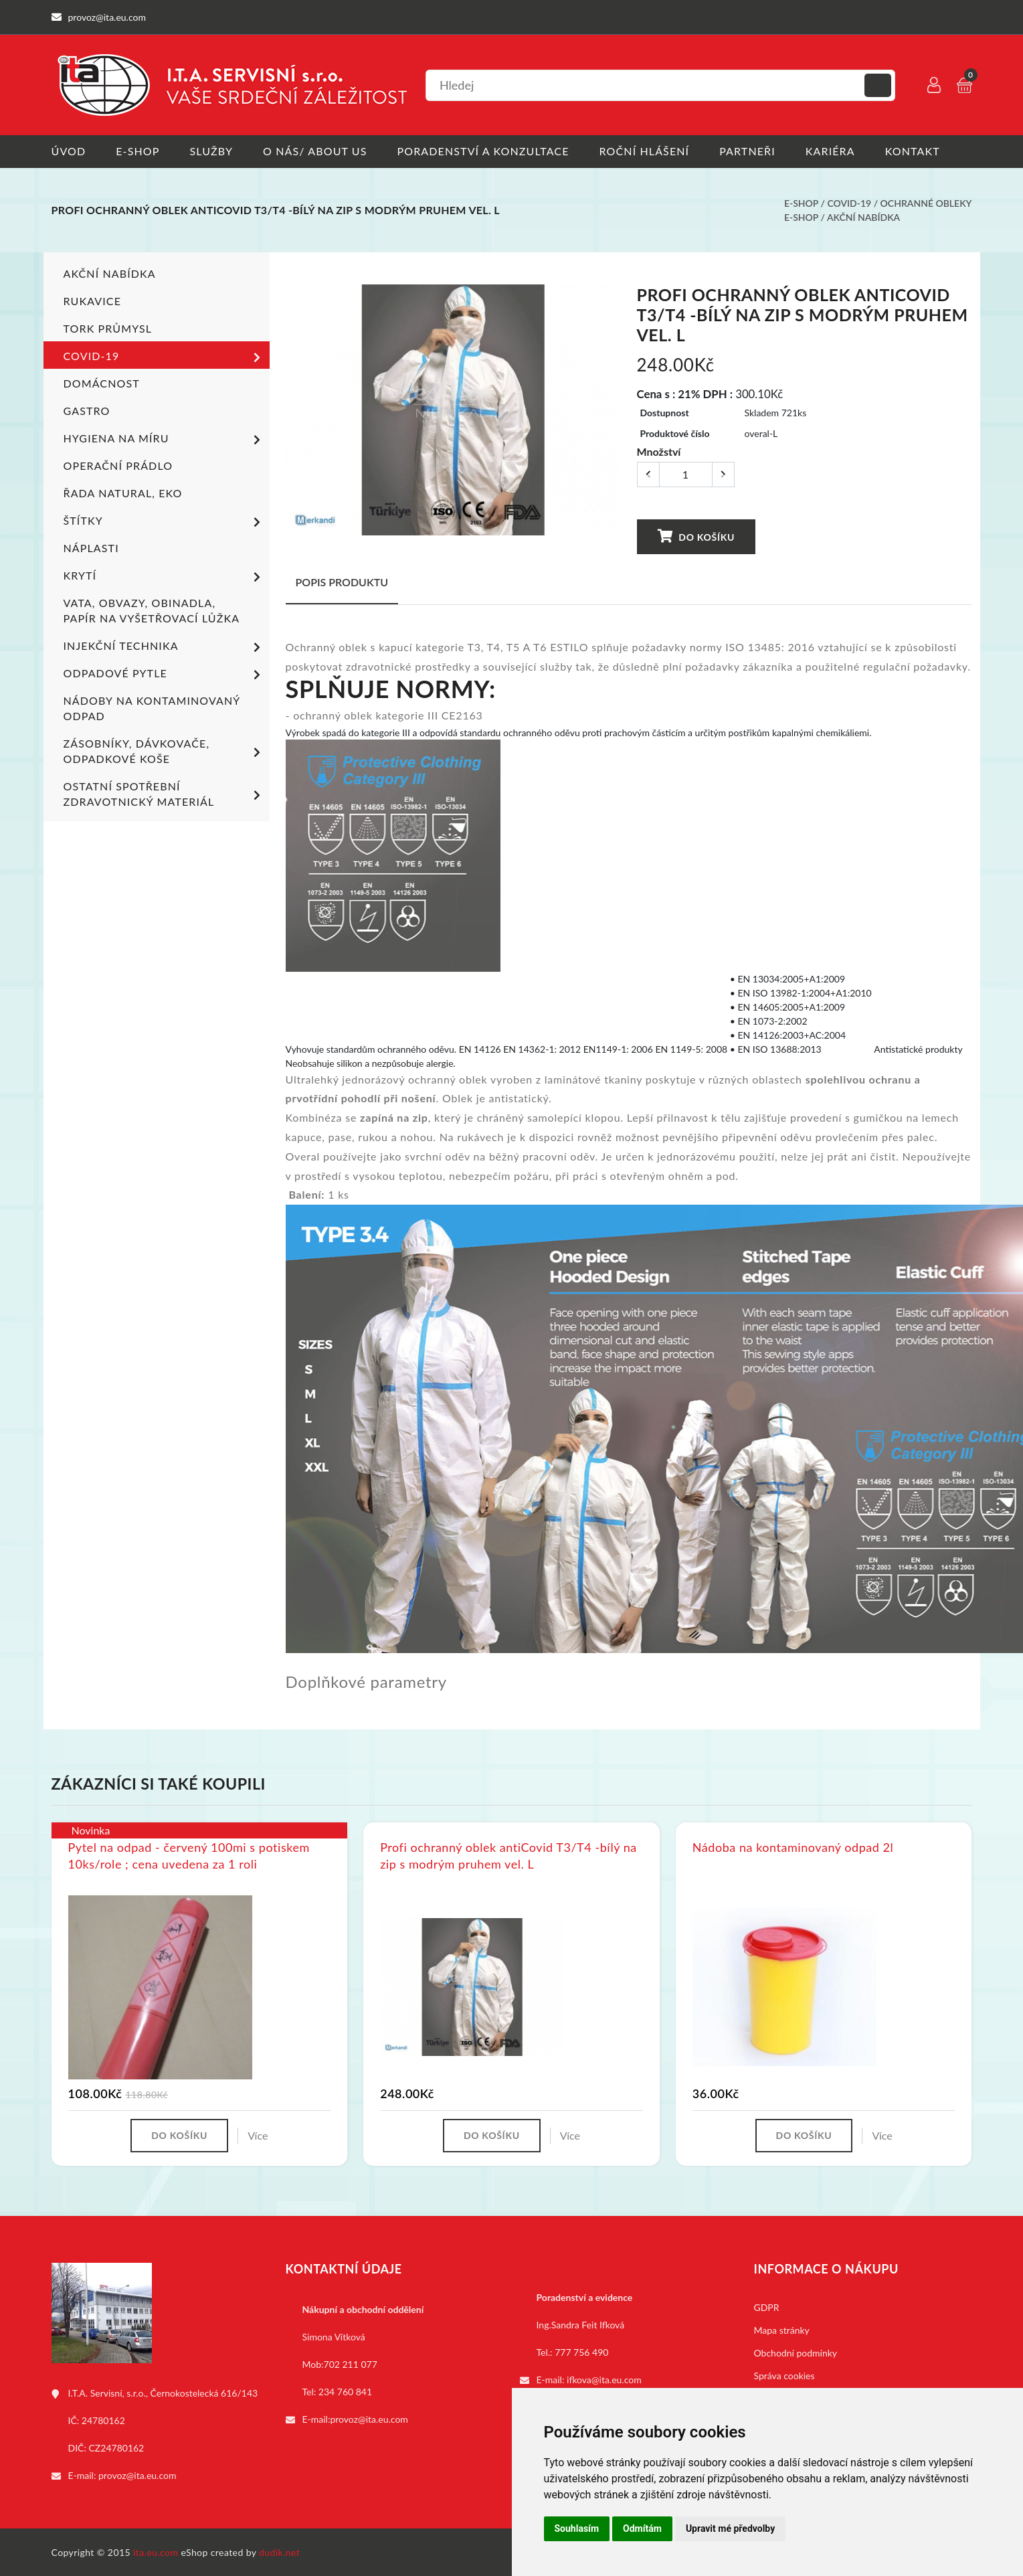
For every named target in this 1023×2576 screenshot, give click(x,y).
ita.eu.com (155, 2552)
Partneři (747, 151)
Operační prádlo (118, 465)
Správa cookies (784, 2375)
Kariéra (830, 151)
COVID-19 (849, 203)
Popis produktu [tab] (342, 582)
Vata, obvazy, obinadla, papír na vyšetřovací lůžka (152, 610)
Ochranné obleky (926, 203)
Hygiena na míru (164, 439)
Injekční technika (164, 647)
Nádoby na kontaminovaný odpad (152, 708)
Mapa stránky (782, 2330)
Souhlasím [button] (577, 2528)
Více (258, 2135)
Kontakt (912, 151)
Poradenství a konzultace (483, 151)
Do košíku (696, 536)
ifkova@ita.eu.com (604, 2379)
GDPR (766, 2307)
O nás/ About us (315, 151)
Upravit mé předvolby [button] (730, 2528)
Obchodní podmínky (796, 2352)
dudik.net (279, 2552)
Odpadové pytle (164, 674)
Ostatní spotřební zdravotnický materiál (164, 794)
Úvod (69, 151)
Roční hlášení (644, 151)
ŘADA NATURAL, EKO (123, 493)
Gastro (87, 410)
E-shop (137, 151)
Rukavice (93, 300)
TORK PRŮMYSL (108, 328)
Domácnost (102, 383)
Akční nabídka (863, 217)
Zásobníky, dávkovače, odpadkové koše (164, 751)
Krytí (164, 577)
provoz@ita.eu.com (137, 2475)
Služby (211, 151)
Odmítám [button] (642, 2528)
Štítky (164, 522)
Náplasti (91, 547)
